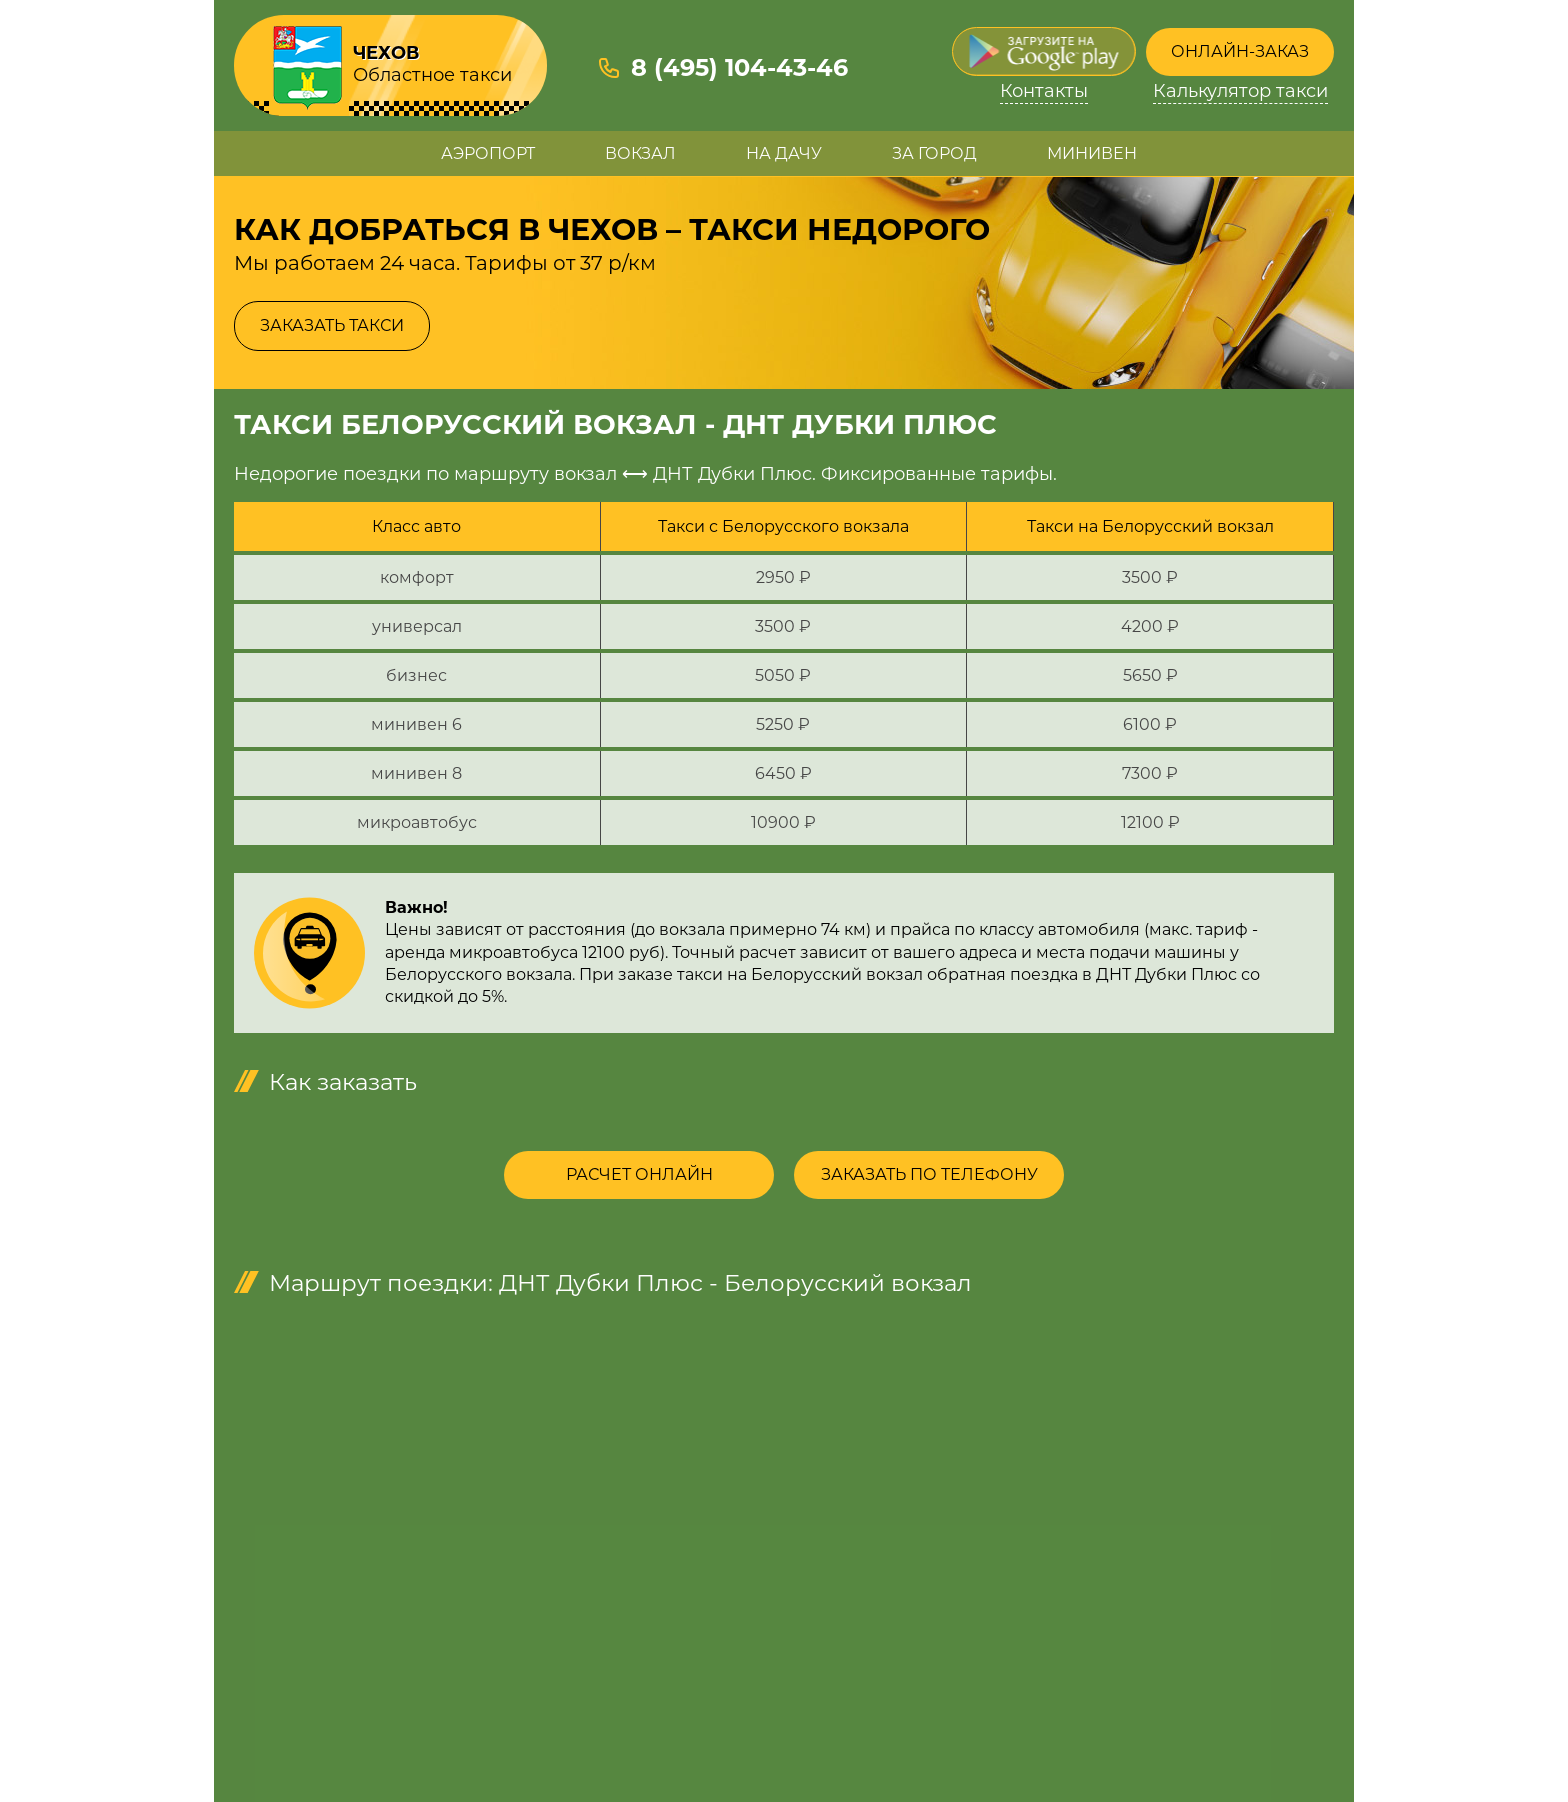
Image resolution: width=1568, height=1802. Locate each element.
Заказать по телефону (929, 1174)
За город (934, 153)
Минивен (1092, 153)
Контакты (1044, 91)
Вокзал (640, 153)
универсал (417, 626)
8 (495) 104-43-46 (739, 67)
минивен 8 (416, 773)
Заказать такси (332, 325)
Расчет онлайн (639, 1174)
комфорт (417, 577)
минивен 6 (416, 724)
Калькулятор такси (1240, 91)
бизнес (416, 675)
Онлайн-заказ (1240, 51)
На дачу (784, 153)
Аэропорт (488, 153)
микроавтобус (417, 822)
